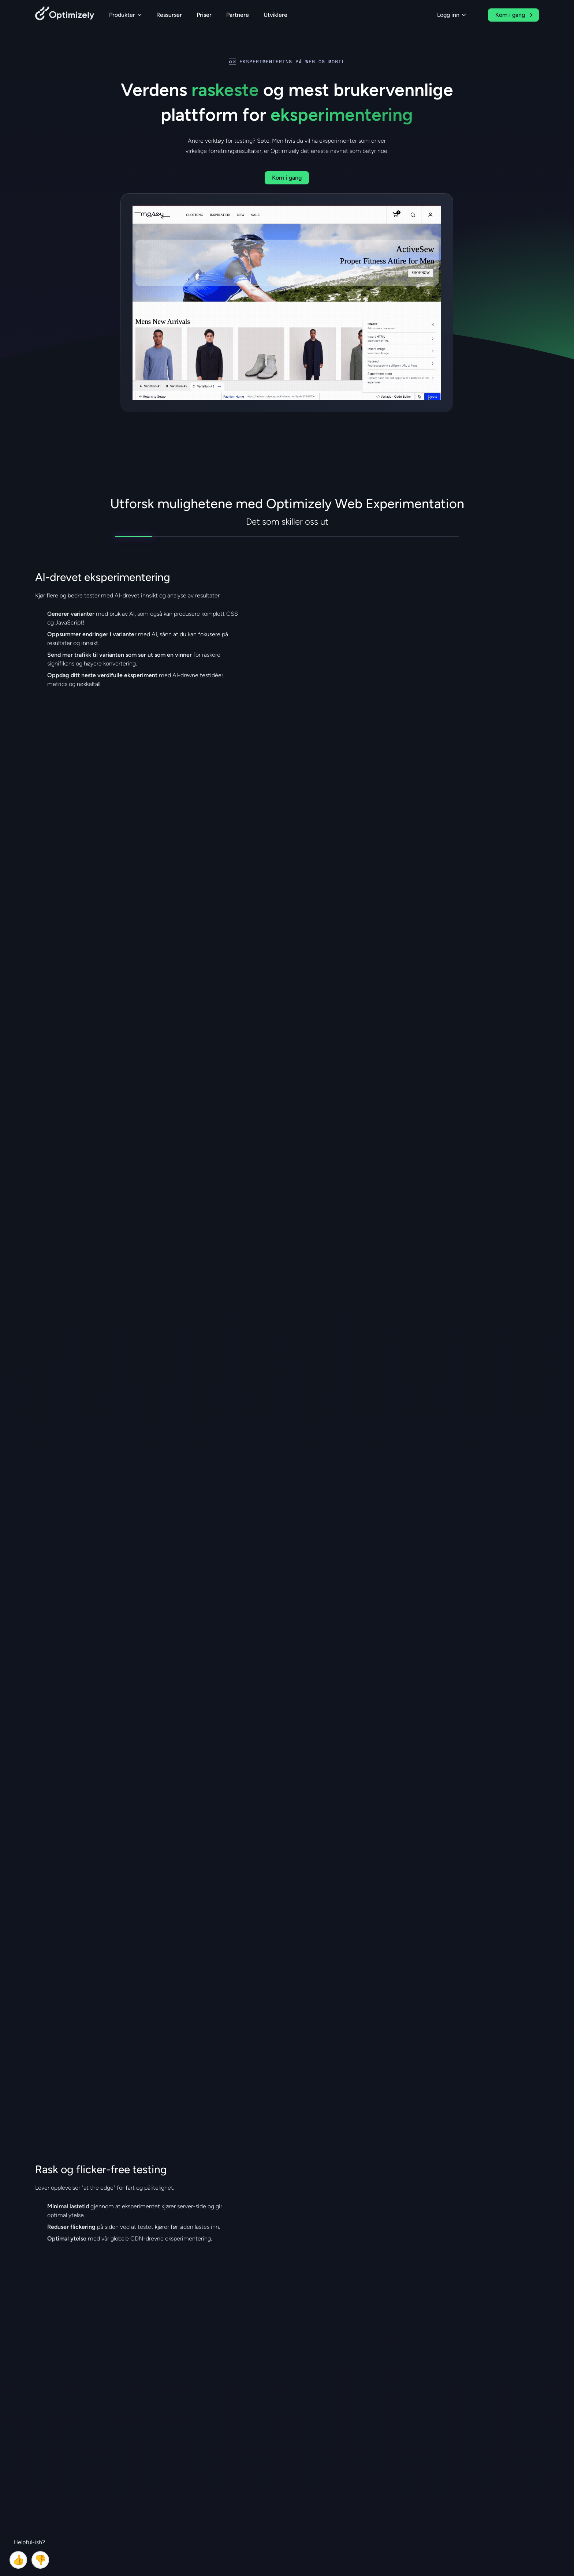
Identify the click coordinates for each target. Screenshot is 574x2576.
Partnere (237, 14)
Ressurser (169, 14)
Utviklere (275, 14)
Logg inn (451, 14)
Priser (204, 14)
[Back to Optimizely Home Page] (64, 15)
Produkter (125, 14)
